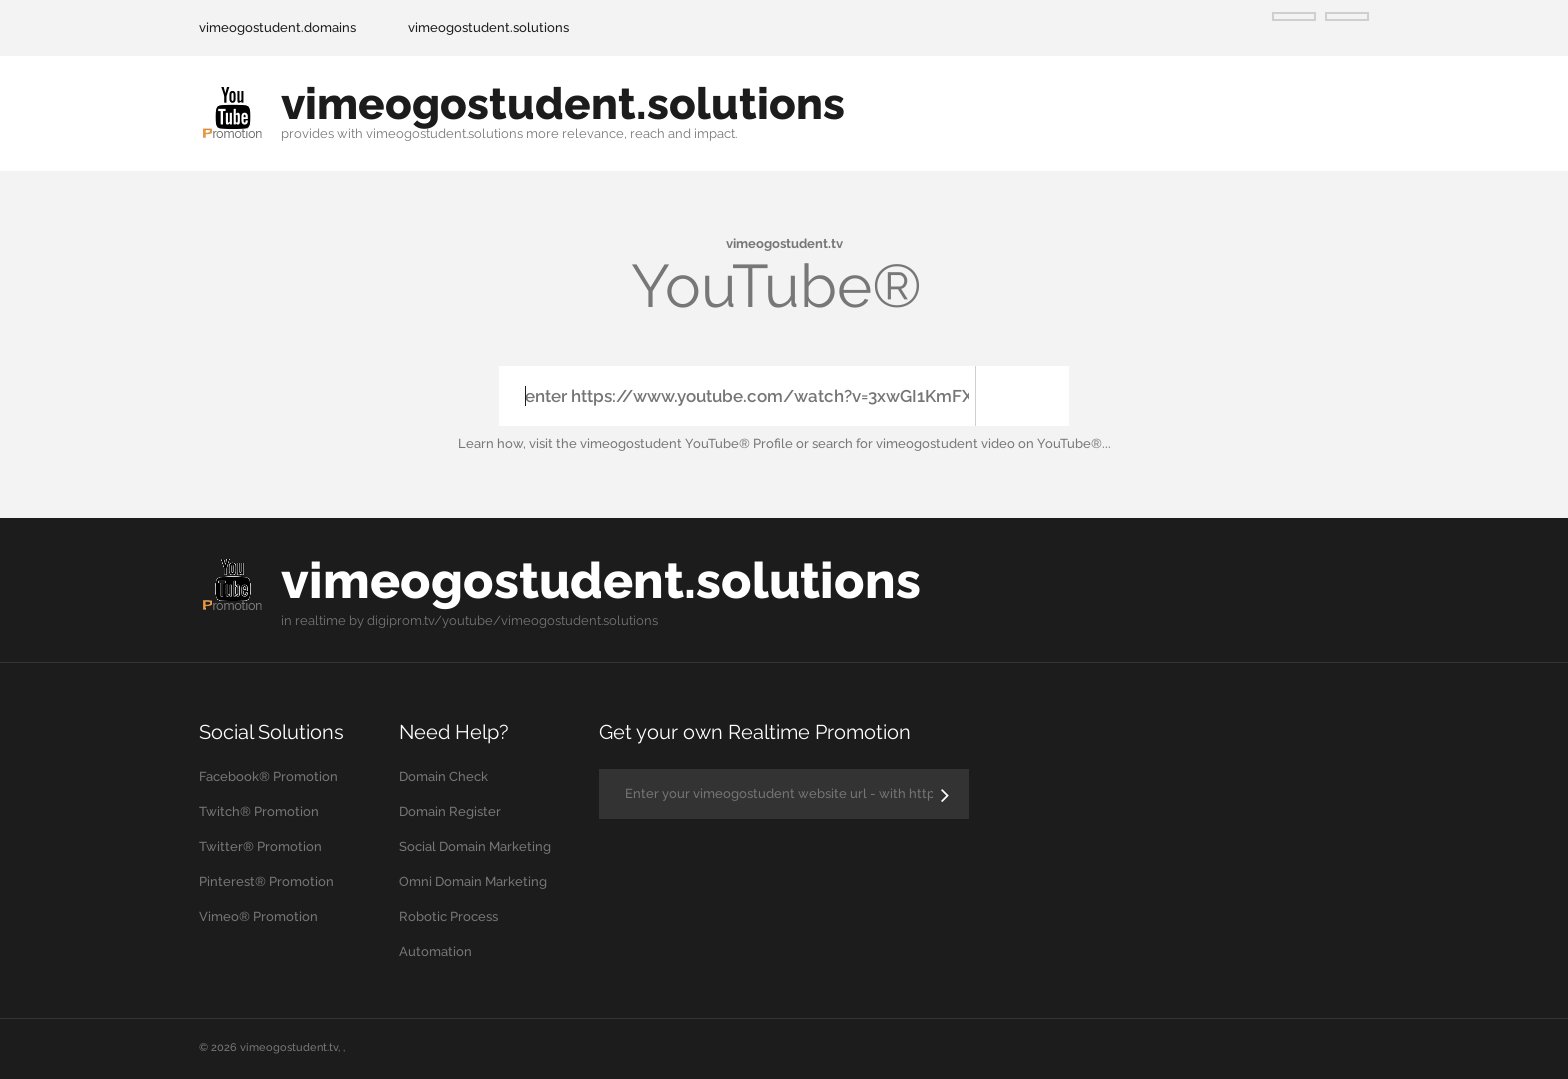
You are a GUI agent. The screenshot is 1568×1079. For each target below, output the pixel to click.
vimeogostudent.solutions (488, 27)
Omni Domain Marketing (473, 881)
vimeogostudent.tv (289, 1047)
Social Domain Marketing (475, 846)
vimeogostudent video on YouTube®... (993, 443)
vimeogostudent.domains (277, 27)
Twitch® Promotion (259, 811)
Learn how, (492, 443)
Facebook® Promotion (268, 776)
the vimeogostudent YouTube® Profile (674, 443)
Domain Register (450, 811)
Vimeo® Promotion (258, 916)
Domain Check (443, 776)
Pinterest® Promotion (266, 881)
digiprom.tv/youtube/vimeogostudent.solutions (512, 620)
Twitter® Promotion (260, 846)
